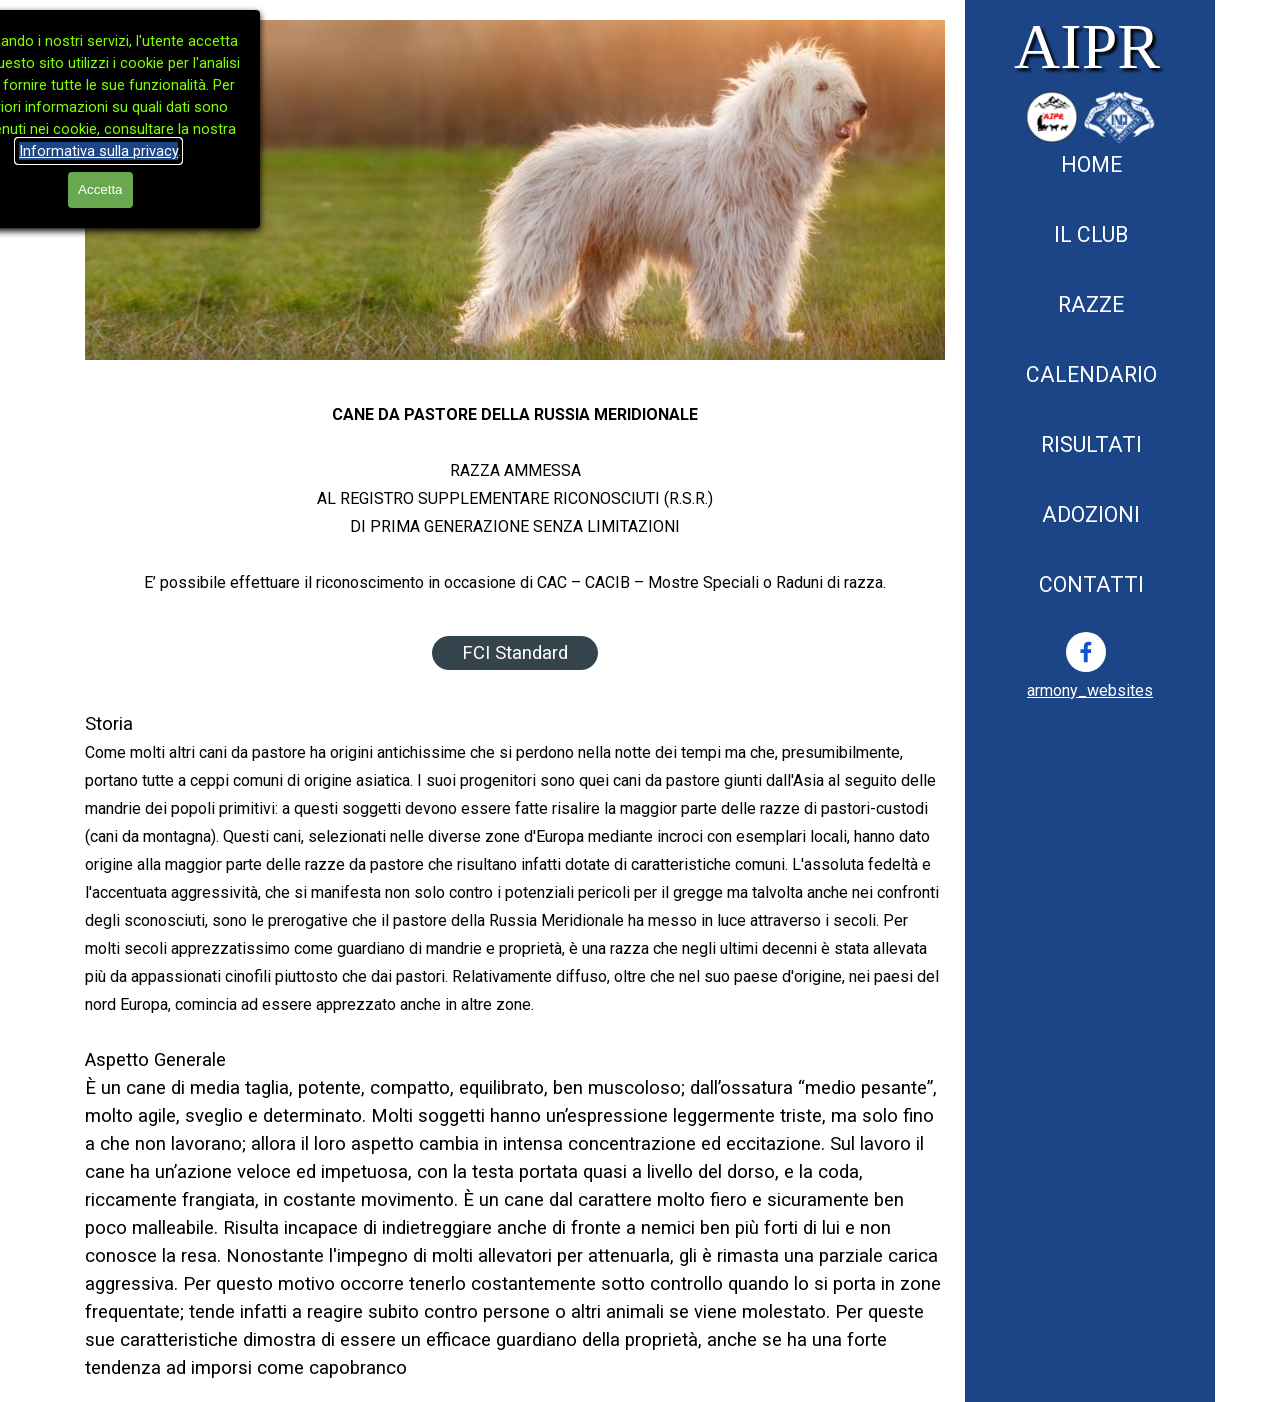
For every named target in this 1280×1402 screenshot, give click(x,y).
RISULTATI (1091, 444)
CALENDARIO (1091, 374)
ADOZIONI (1091, 514)
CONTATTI (1091, 584)
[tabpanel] (1090, 690)
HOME (1091, 164)
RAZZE (1091, 304)
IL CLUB (1091, 234)
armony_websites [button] (1090, 690)
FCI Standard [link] (515, 653)
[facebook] (1086, 652)
